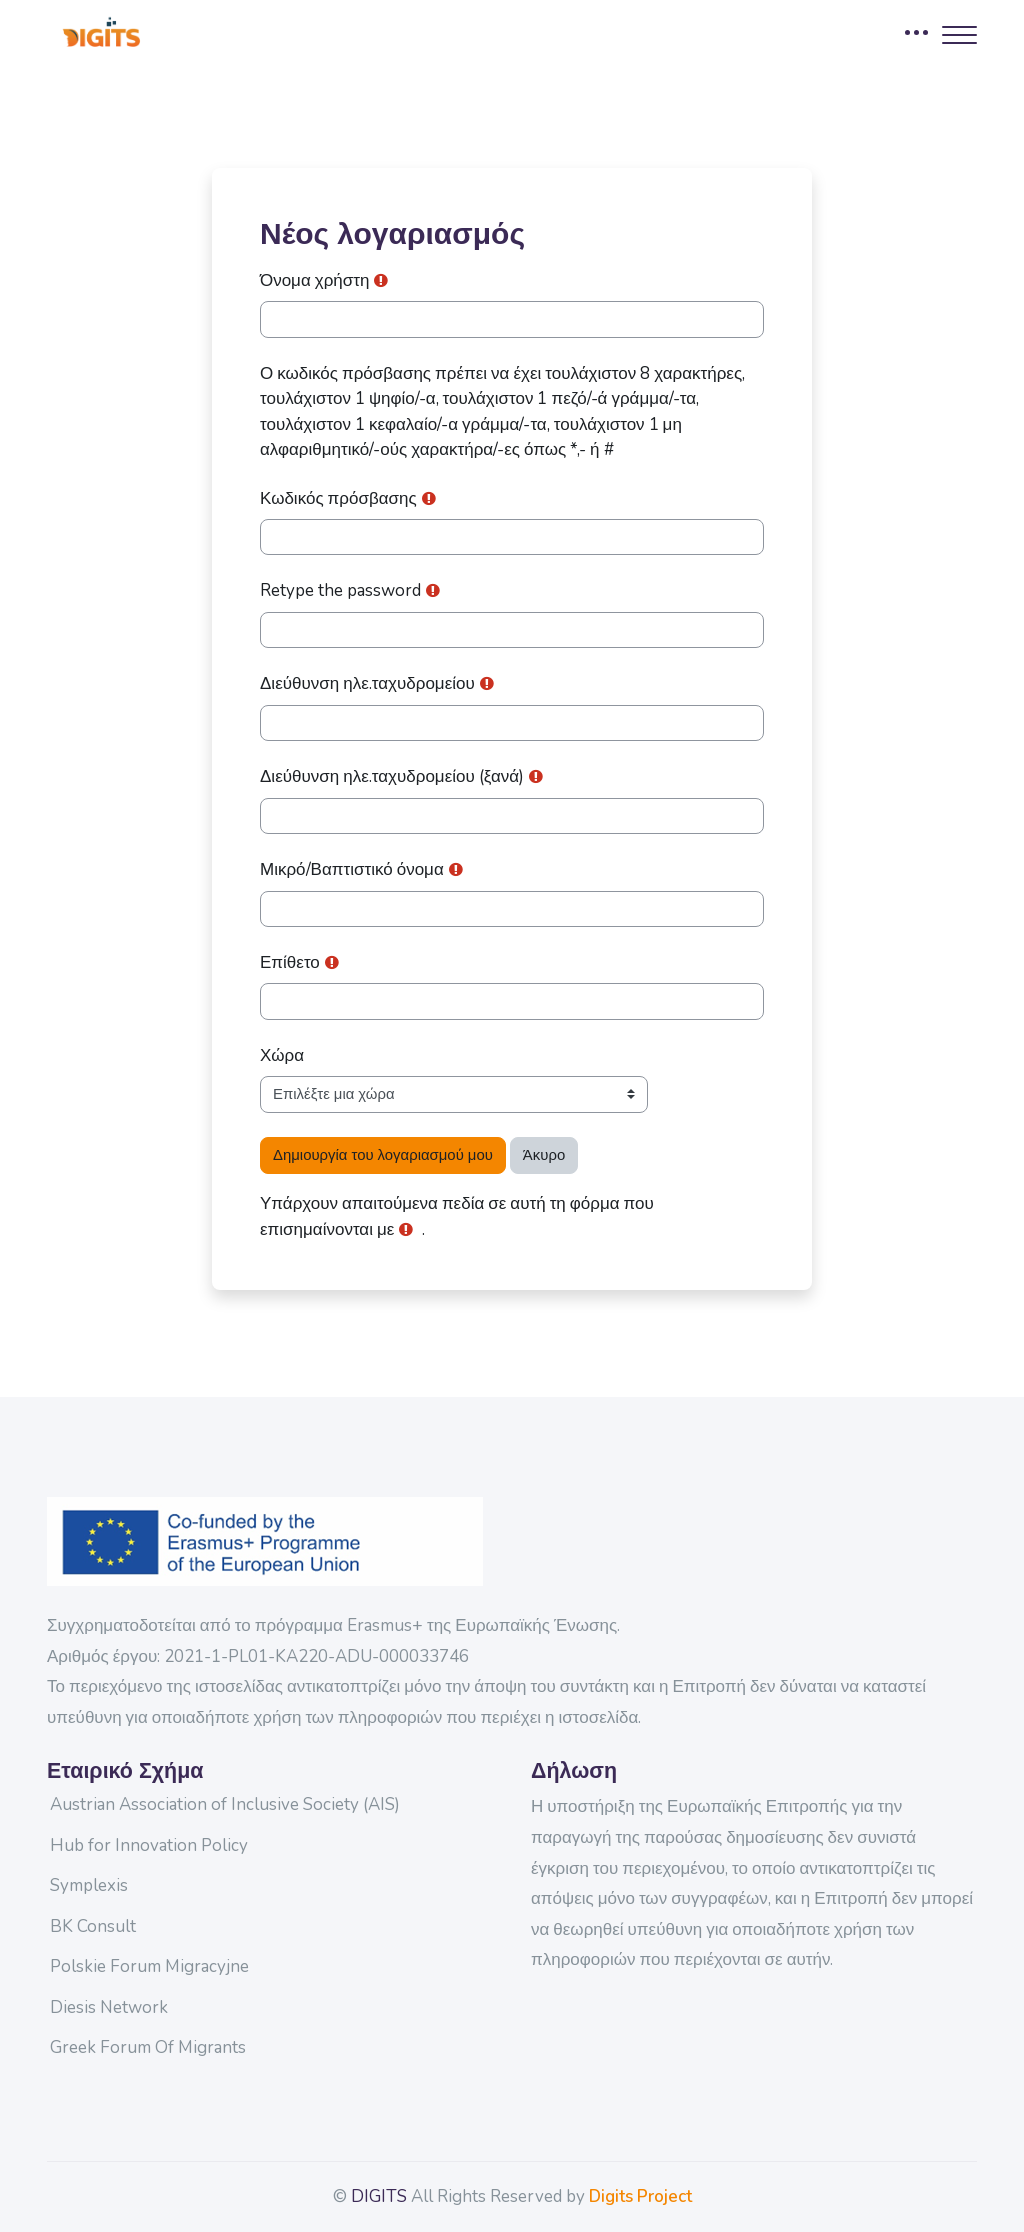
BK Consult (93, 1926)
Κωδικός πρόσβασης (338, 498)
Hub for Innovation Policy (149, 1845)
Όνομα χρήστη (314, 280)
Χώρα (282, 1055)
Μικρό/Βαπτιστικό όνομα (352, 869)
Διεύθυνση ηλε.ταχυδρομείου (367, 683)
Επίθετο (290, 962)
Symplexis (89, 1885)
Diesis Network (109, 2007)
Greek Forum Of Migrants (148, 2047)
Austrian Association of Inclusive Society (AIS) (225, 1804)
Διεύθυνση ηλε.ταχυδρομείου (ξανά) (392, 776)
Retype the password (340, 590)
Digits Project (640, 2196)
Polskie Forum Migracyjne (149, 1966)
